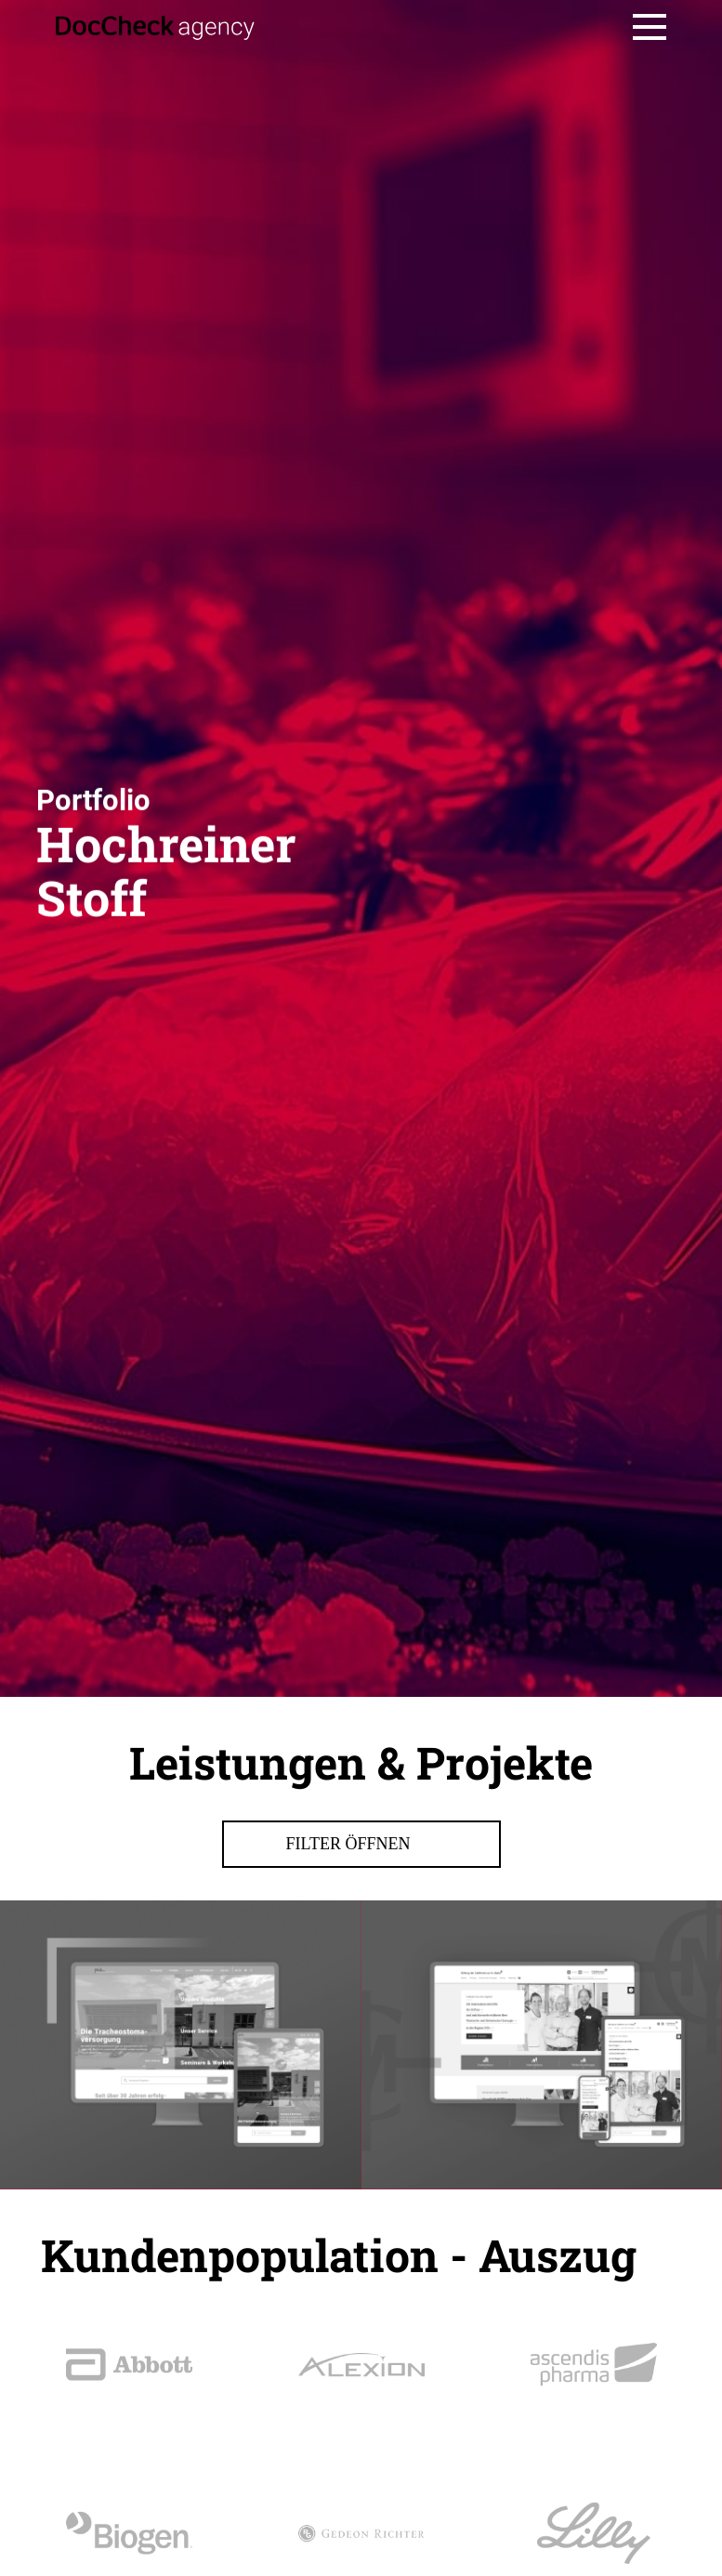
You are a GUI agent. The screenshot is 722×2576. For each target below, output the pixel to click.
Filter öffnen (361, 2105)
